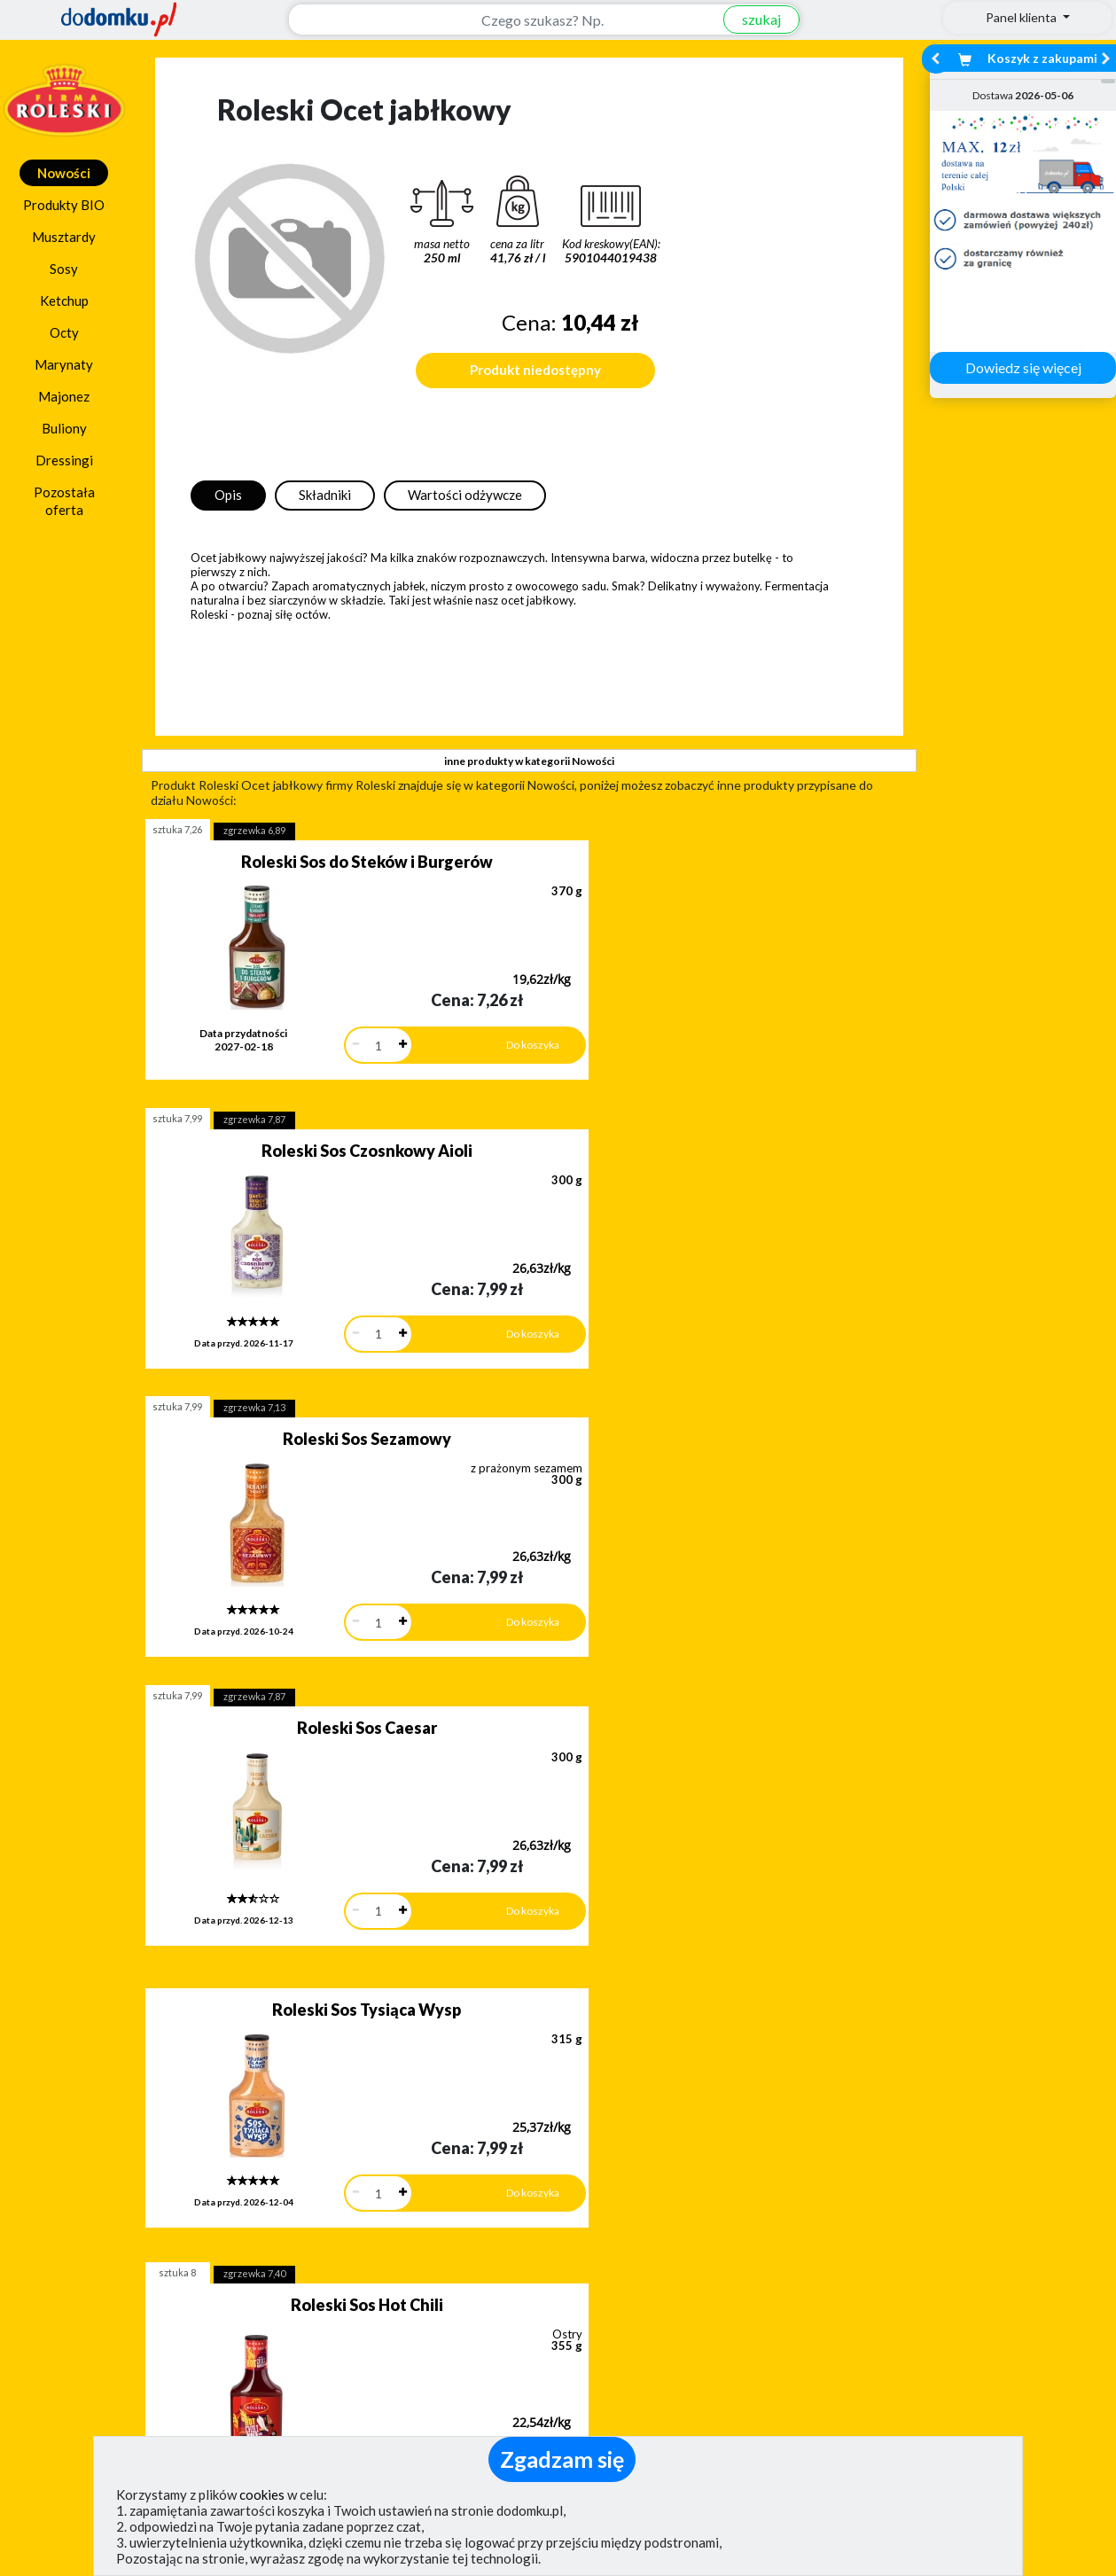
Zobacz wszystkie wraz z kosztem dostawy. (965, 2236)
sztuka (177, 829)
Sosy (64, 269)
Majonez (64, 396)
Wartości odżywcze (465, 495)
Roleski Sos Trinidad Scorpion (317, 1659)
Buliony (64, 428)
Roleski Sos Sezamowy (317, 1127)
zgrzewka (254, 830)
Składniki (325, 495)
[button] (53, 2145)
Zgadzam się (562, 2459)
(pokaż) (382, 2432)
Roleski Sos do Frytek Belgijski (680, 1659)
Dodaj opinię (152, 2221)
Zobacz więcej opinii (161, 2251)
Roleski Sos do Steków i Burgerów (317, 861)
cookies (262, 2494)
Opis (228, 495)
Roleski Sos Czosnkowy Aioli (679, 861)
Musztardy (64, 237)
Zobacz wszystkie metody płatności (425, 2236)
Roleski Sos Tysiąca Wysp (317, 1387)
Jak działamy (616, 2326)
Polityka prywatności (641, 2377)
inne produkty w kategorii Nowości (529, 761)
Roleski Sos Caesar (680, 1127)
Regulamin (608, 2352)
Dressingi (64, 460)
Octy (64, 332)
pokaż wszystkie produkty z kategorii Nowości (529, 1904)
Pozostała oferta (64, 501)
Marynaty (64, 364)
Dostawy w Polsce (695, 2236)
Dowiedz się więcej (1023, 367)
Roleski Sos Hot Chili (680, 1393)
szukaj (750, 19)
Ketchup (64, 300)
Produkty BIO (64, 205)
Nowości (63, 173)
